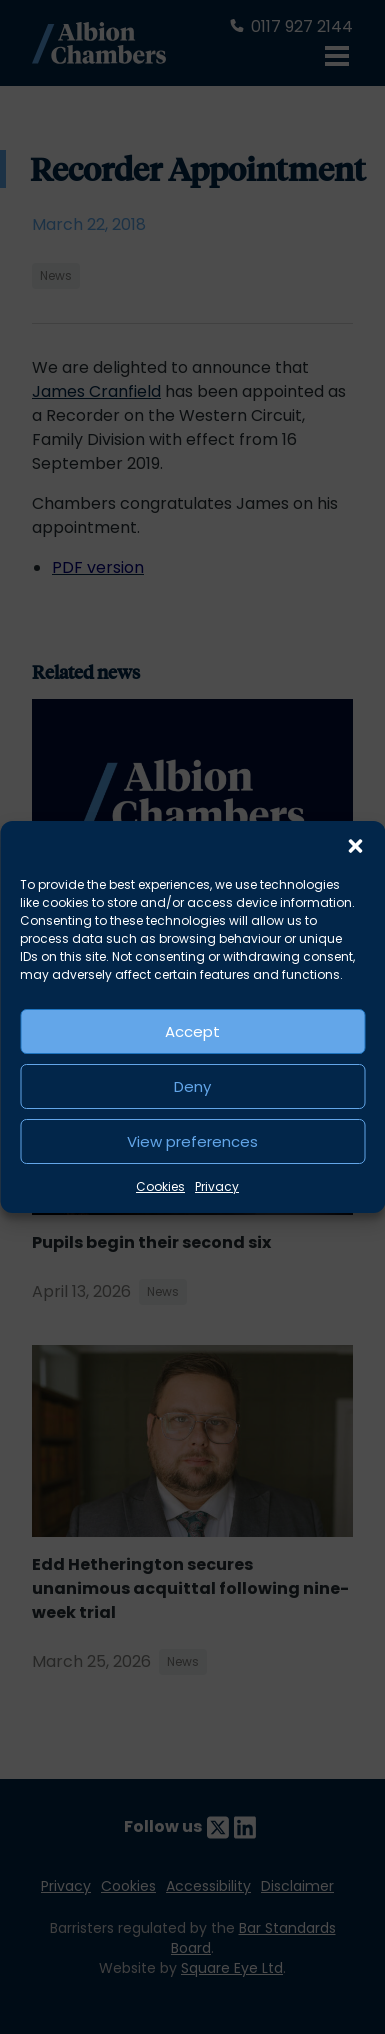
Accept (192, 1031)
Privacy (217, 1186)
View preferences (192, 1141)
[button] (355, 846)
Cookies (160, 1186)
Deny (192, 1086)
